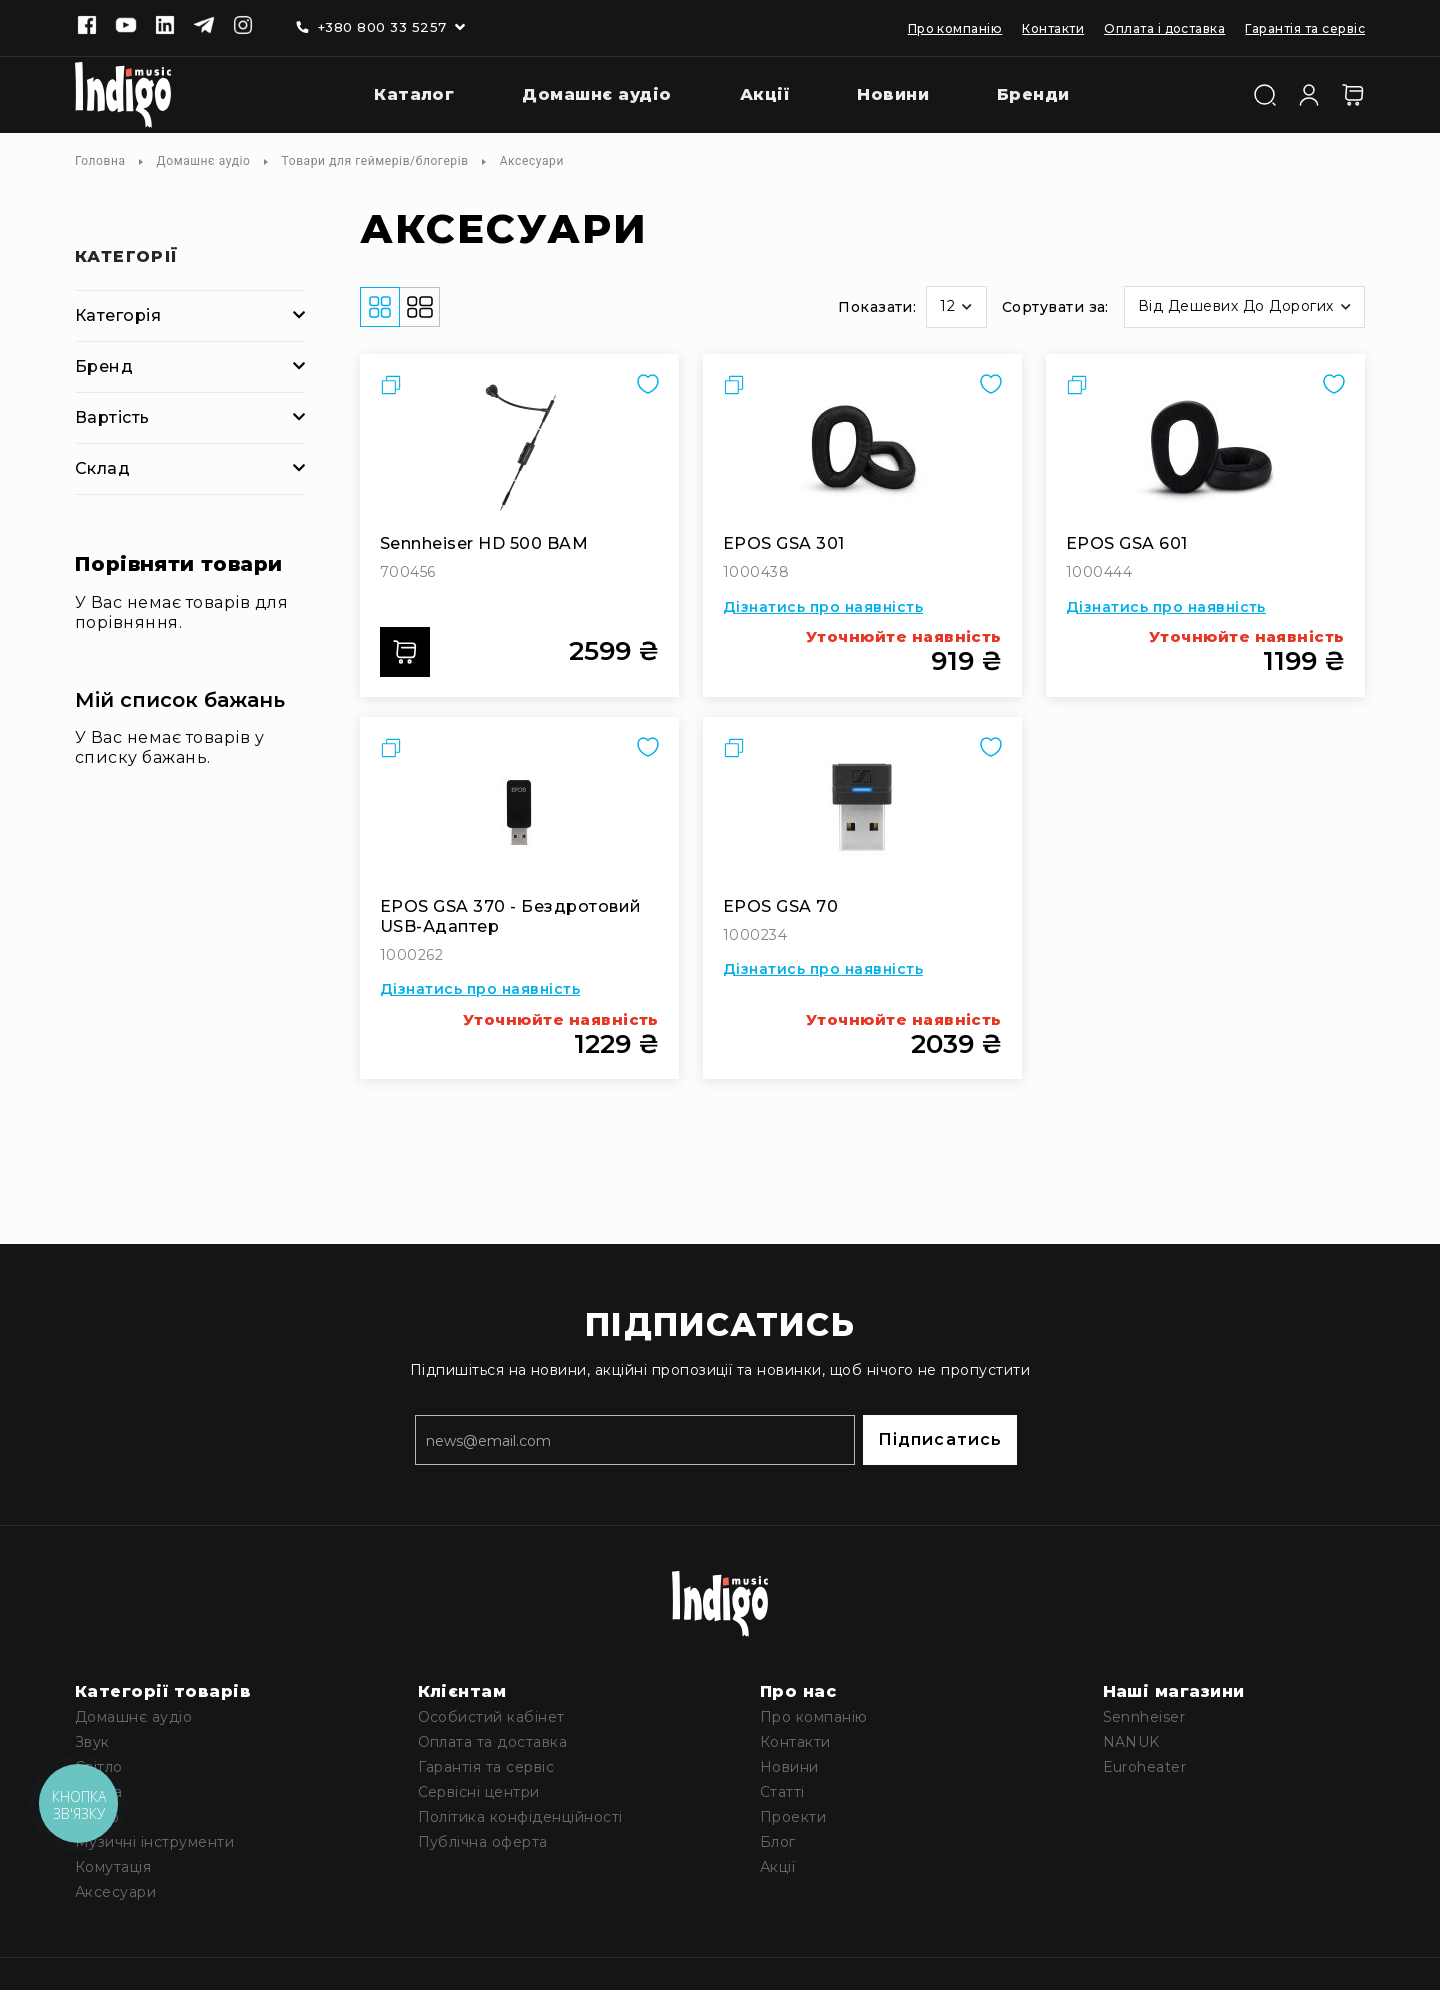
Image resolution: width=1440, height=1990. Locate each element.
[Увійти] (1309, 93)
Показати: (877, 307)
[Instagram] (243, 27)
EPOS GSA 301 (784, 543)
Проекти (793, 1817)
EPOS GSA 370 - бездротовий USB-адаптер (510, 916)
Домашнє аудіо (204, 161)
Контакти (1053, 28)
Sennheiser (1144, 1717)
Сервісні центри (479, 1792)
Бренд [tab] (104, 366)
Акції (777, 1867)
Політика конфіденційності (520, 1817)
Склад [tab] (102, 468)
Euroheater (1145, 1767)
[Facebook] (87, 27)
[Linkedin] (165, 27)
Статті (782, 1792)
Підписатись (940, 1439)
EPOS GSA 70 (780, 906)
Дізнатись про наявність (823, 607)
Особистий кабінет (491, 1717)
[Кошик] (1353, 95)
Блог (778, 1842)
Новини (789, 1767)
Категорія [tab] (118, 315)
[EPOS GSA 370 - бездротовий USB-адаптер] (519, 812)
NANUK (1131, 1742)
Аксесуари (115, 1892)
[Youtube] (126, 27)
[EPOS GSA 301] (862, 449)
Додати (411, 652)
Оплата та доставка (493, 1742)
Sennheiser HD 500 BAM (484, 543)
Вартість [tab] (112, 417)
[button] (956, 307)
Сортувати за (1054, 307)
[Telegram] (204, 27)
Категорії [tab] (127, 257)
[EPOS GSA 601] (1205, 449)
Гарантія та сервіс (1305, 28)
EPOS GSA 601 (1127, 543)
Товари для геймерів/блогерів (375, 161)
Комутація (113, 1867)
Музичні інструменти (154, 1842)
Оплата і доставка (1164, 28)
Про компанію (955, 28)
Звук (92, 1742)
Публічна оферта (483, 1842)
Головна (100, 161)
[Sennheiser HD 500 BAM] (519, 449)
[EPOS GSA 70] (862, 812)
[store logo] (123, 95)
